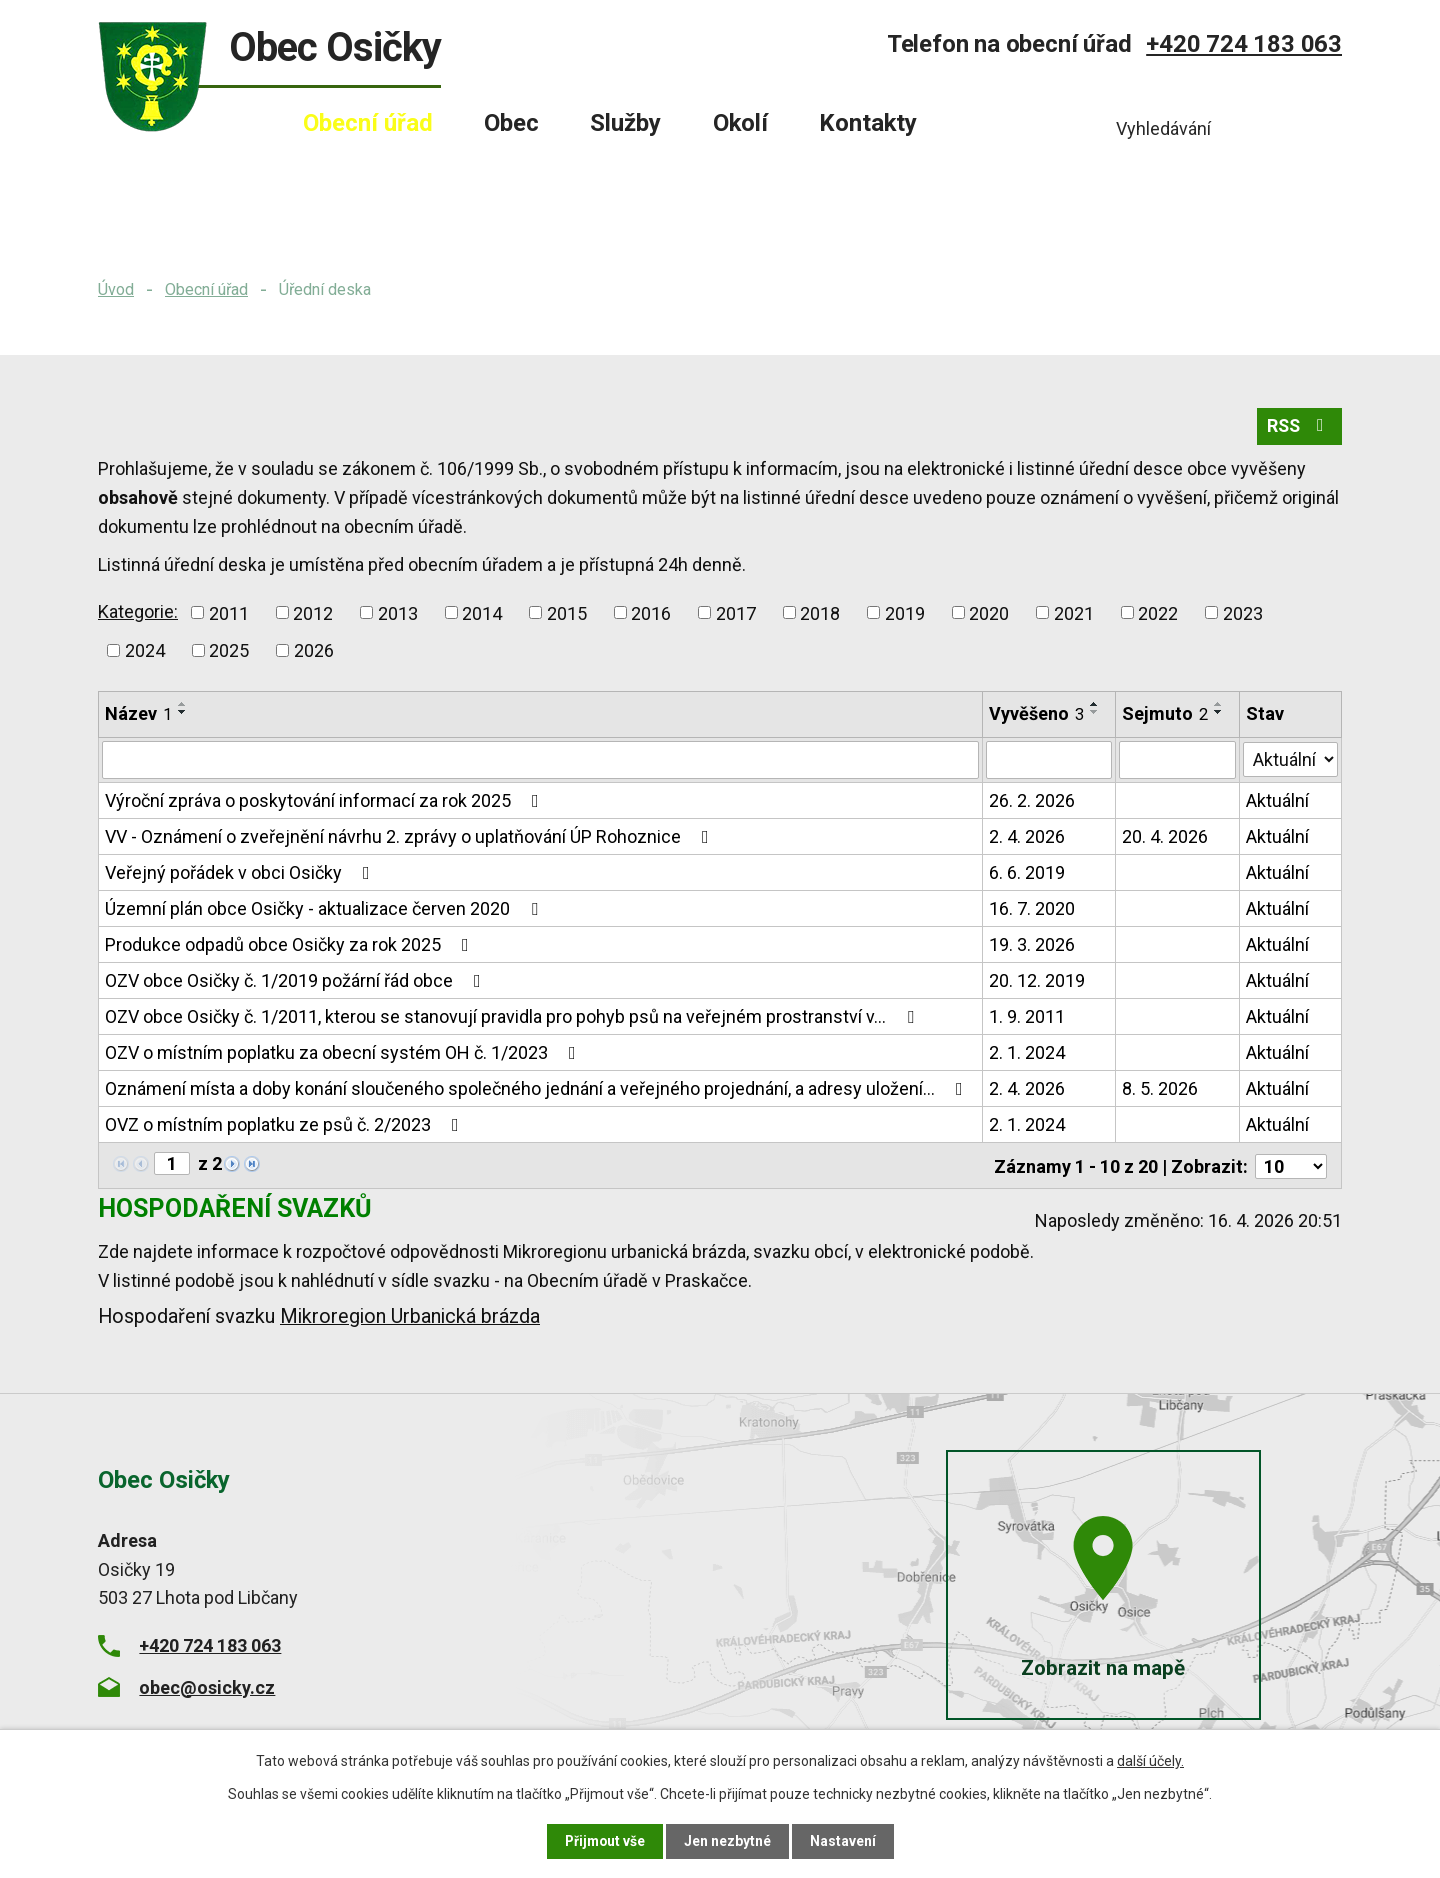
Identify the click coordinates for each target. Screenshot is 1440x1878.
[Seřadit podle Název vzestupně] (183, 706)
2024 (145, 652)
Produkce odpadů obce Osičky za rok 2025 (291, 946)
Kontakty (868, 123)
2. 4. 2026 (1028, 838)
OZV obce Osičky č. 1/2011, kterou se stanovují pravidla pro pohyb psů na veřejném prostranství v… (513, 1018)
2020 (989, 614)
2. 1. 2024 (1028, 1054)
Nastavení (844, 1841)
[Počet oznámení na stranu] (1291, 1166)
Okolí (740, 123)
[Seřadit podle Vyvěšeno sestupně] (1096, 714)
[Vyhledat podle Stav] (1290, 760)
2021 (1074, 614)
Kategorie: (138, 612)
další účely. (1150, 1761)
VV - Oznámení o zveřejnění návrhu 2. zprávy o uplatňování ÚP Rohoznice (411, 838)
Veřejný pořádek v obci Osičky (241, 874)
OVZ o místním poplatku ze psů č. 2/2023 (286, 1126)
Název (138, 715)
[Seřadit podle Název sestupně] (183, 714)
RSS (1298, 428)
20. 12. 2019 (1038, 982)
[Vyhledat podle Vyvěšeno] (1050, 762)
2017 (736, 614)
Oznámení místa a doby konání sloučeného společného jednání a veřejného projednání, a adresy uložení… (538, 1090)
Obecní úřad (206, 289)
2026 (314, 652)
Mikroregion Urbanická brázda (410, 1316)
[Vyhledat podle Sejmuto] (1177, 762)
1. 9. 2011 (1028, 1018)
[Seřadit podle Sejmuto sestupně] (1219, 714)
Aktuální (1277, 802)
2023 (1243, 614)
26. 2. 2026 (1033, 802)
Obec (511, 123)
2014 (482, 614)
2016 (651, 614)
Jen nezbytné (728, 1841)
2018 (820, 614)
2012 (313, 614)
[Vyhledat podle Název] (541, 762)
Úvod (116, 289)
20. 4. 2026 (1165, 838)
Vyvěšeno (1037, 715)
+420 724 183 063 (1244, 44)
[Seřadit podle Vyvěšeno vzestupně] (1096, 706)
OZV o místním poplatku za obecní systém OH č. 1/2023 (344, 1054)
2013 (398, 614)
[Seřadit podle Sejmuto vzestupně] (1219, 706)
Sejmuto (1165, 715)
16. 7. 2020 (1033, 910)
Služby (625, 123)
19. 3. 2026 (1033, 946)
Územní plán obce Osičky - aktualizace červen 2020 (325, 910)
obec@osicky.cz (207, 1686)
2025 (229, 652)
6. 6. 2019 (1028, 874)
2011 (229, 614)
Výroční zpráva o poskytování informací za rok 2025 (326, 802)
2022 (1158, 614)
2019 (905, 614)
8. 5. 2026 (1160, 1090)
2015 (567, 614)
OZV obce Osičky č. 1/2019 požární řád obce (297, 982)
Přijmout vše (604, 1841)
